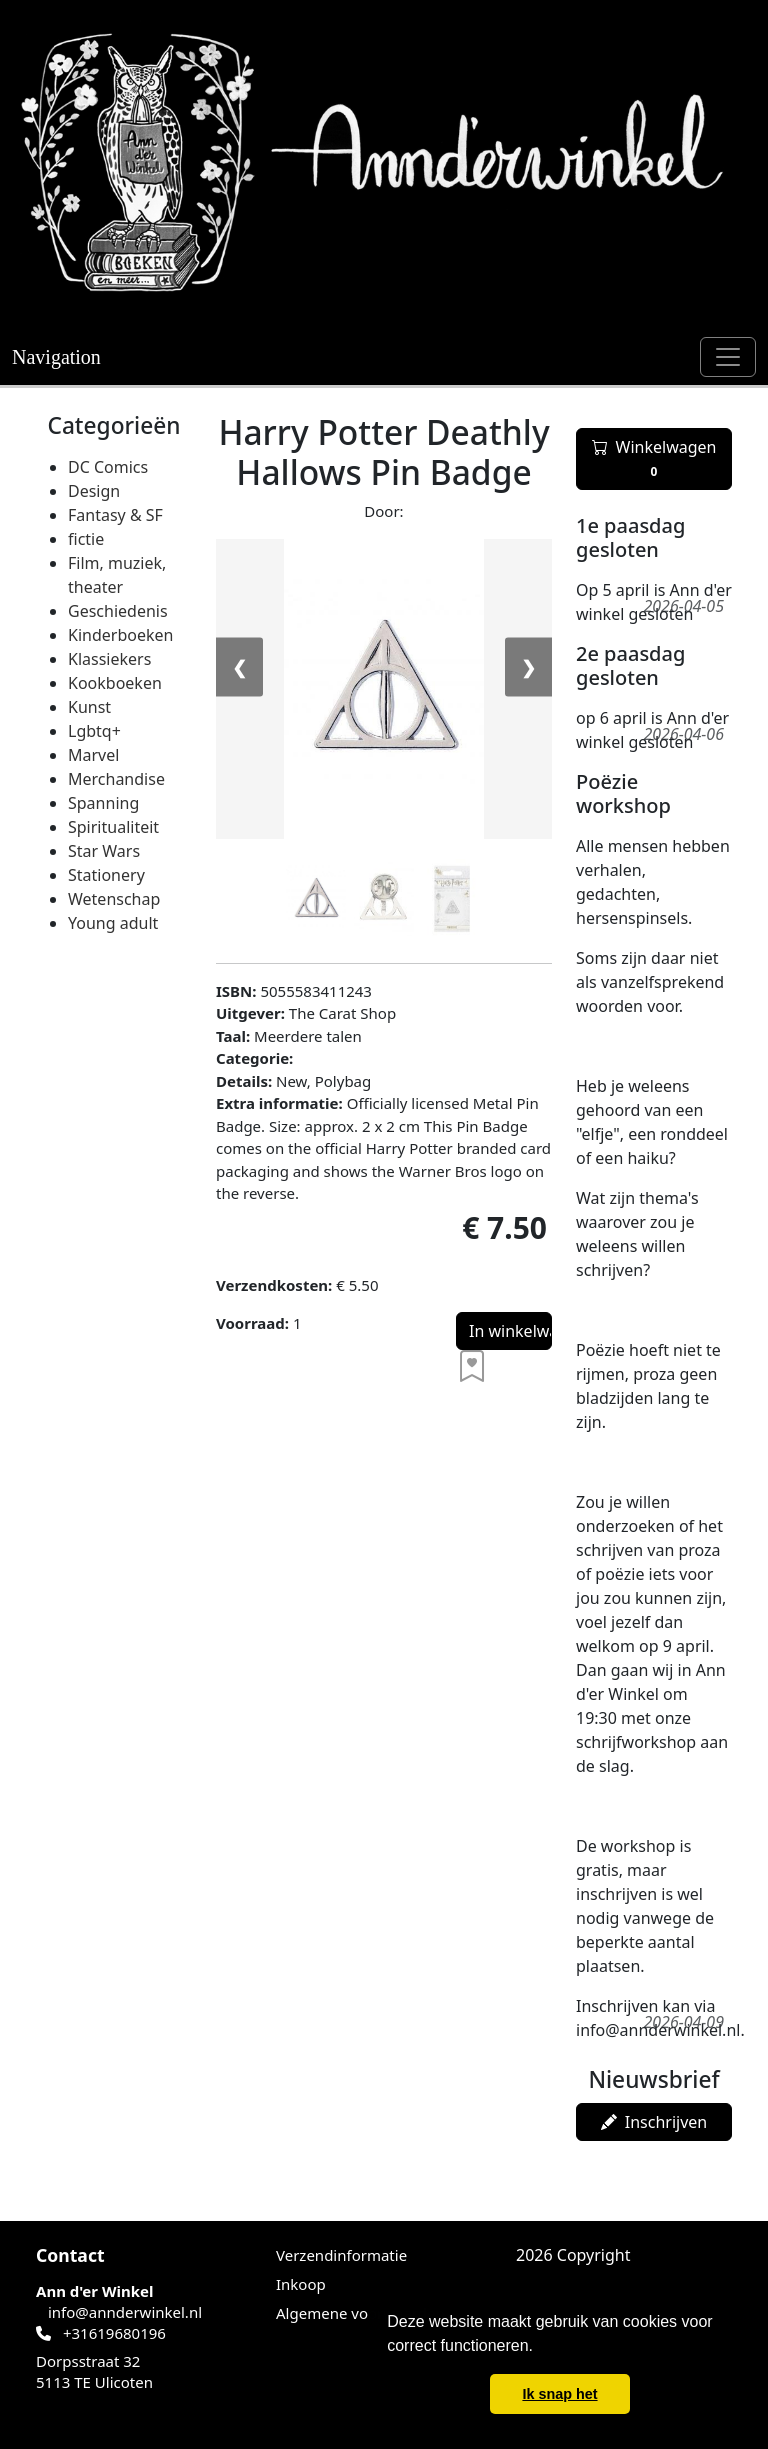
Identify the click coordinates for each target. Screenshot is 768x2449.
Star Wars (104, 851)
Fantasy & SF (115, 515)
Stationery (106, 875)
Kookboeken (115, 683)
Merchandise (116, 779)
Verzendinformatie (341, 2255)
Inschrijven (654, 2122)
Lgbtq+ (94, 731)
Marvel (93, 755)
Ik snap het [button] (559, 2394)
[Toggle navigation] (728, 357)
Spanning (103, 803)
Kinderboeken (120, 635)
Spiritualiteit (113, 827)
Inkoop (301, 2284)
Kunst (89, 707)
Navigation (56, 357)
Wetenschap (114, 899)
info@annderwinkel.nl (125, 2312)
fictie (86, 539)
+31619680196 (114, 2333)
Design (94, 491)
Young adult (113, 923)
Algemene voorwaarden (360, 2313)
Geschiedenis (118, 611)
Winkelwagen (654, 459)
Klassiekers (109, 659)
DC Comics (108, 467)
